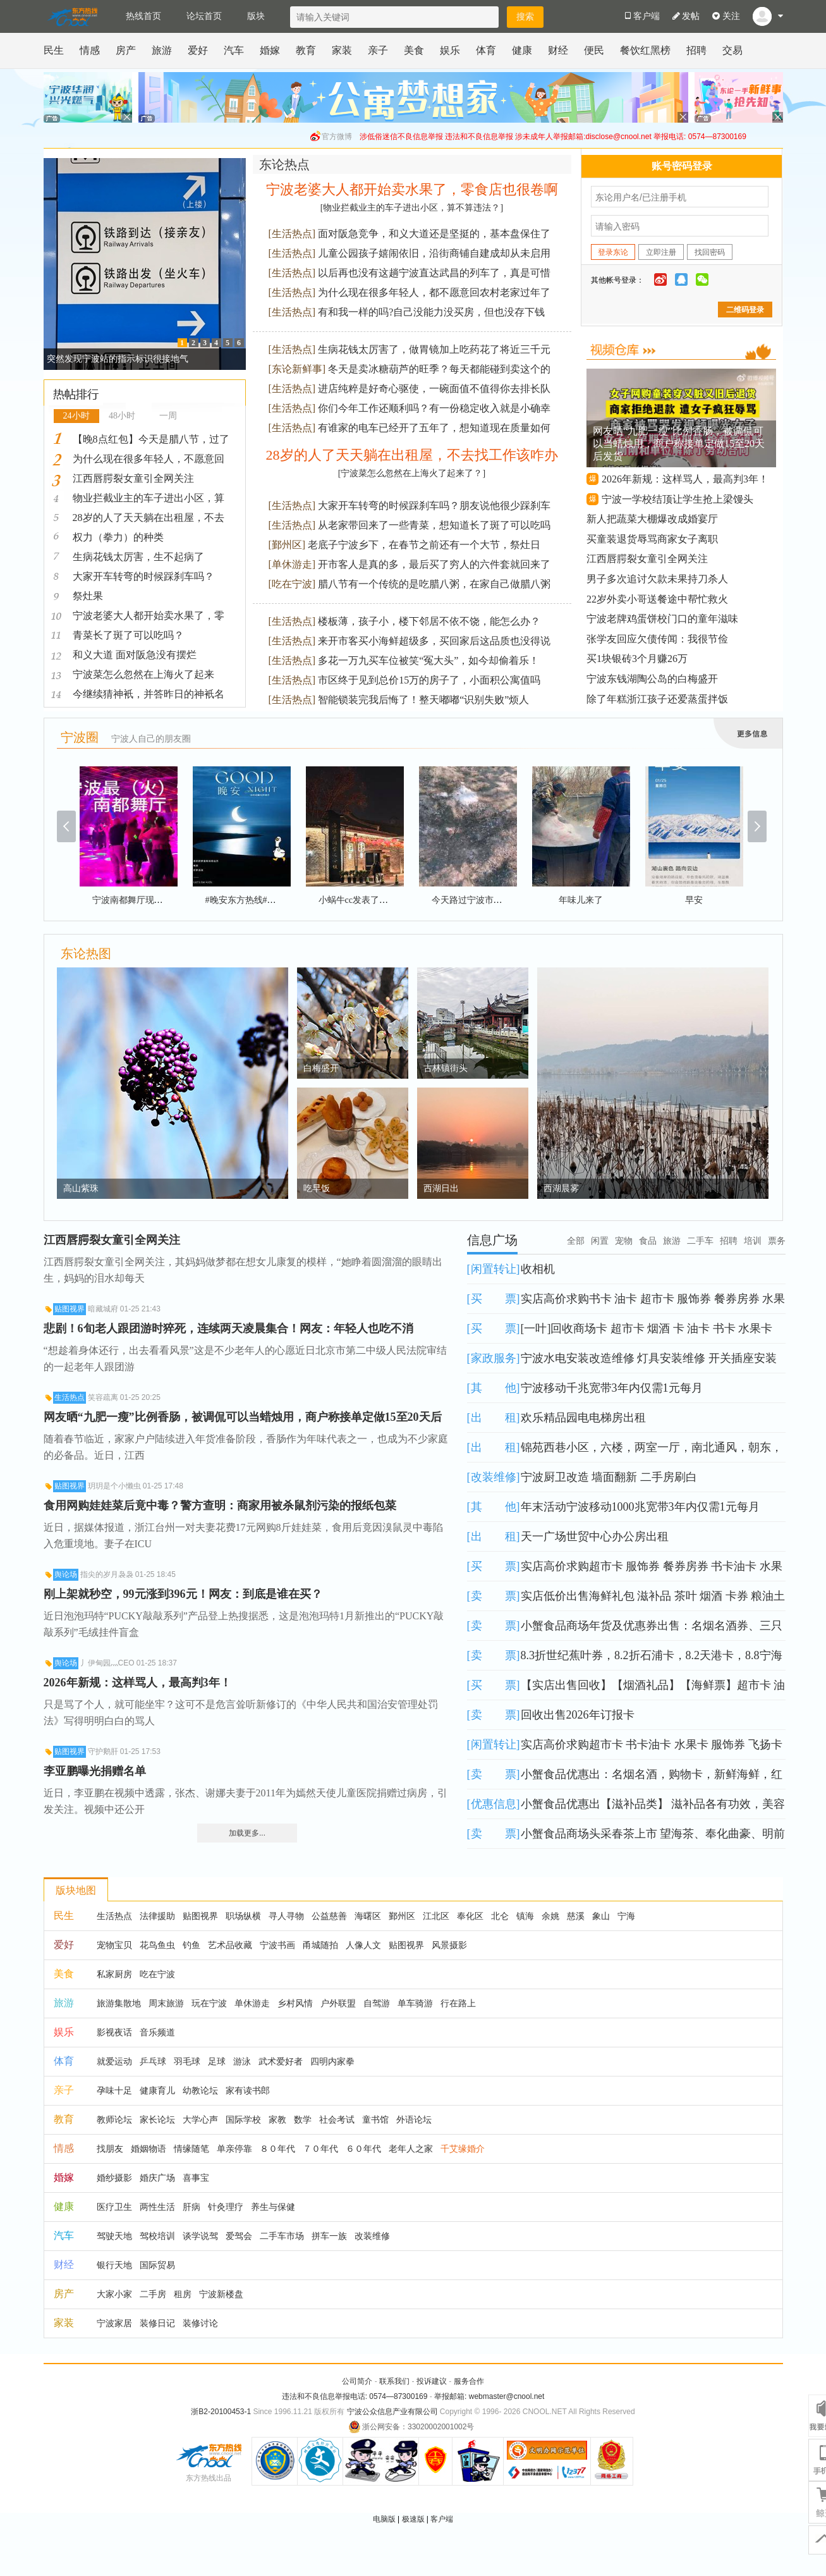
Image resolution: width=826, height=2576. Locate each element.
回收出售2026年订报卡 (578, 1714)
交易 (732, 50)
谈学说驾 (200, 2236)
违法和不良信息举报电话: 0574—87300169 (355, 2396)
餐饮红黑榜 (645, 50)
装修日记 (157, 2323)
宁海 (626, 1916)
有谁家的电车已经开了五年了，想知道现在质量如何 (434, 427)
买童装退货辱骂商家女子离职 (652, 539)
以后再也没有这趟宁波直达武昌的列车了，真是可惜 (434, 272)
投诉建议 (431, 2381)
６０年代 (363, 2149)
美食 (414, 50)
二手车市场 (282, 2236)
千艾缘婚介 (462, 2149)
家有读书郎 (248, 2090)
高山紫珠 (81, 1188)
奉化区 (470, 1916)
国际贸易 (157, 2265)
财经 (558, 50)
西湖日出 (441, 1188)
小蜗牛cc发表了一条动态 (367, 900)
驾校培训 (157, 2236)
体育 (486, 50)
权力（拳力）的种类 (118, 537)
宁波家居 (114, 2323)
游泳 (242, 2061)
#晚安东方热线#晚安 (245, 900)
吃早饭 (316, 1188)
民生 (54, 50)
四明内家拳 (332, 2061)
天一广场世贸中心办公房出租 (595, 1536)
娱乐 (450, 50)
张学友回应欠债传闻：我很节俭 (657, 639)
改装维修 (493, 1477)
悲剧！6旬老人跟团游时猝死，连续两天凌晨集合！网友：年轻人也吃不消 (228, 1328)
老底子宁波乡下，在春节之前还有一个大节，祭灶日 (424, 544)
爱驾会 (239, 2236)
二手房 (153, 2294)
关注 (726, 16)
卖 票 (493, 1596)
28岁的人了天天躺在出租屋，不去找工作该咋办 (412, 455)
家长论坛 (157, 2119)
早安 (694, 900)
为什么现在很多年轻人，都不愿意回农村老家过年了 (434, 292)
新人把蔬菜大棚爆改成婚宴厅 (652, 518)
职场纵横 (243, 1916)
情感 (90, 50)
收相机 (538, 1269)
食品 (648, 1241)
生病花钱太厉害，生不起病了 (138, 556)
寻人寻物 (286, 1916)
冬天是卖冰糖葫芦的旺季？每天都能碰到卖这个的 (439, 369)
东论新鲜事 (297, 369)
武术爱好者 (280, 2061)
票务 (777, 1241)
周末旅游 (166, 2003)
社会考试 (337, 2119)
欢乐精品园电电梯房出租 (583, 1417)
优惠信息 (493, 1804)
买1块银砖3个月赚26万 (637, 658)
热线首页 (143, 16)
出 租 (493, 1417)
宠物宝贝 (114, 1945)
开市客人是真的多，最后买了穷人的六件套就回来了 (434, 564)
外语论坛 (414, 2119)
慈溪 (576, 1916)
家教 (277, 2119)
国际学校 (243, 2119)
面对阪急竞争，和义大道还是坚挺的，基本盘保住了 (434, 233)
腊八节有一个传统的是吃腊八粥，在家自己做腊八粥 (434, 584)
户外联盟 (338, 2003)
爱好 (198, 50)
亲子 (378, 50)
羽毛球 (187, 2061)
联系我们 (394, 2381)
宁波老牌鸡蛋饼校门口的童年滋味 (662, 618)
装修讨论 (200, 2323)
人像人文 (363, 1945)
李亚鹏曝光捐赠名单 (95, 1771)
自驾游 (376, 2003)
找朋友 (110, 2149)
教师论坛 (114, 2119)
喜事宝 (196, 2178)
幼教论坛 (200, 2090)
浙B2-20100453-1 (221, 2411)
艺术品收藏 (230, 1945)
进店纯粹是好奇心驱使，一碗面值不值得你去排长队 (434, 388)
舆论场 (65, 1574)
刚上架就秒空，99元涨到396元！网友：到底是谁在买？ (183, 1594)
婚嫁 (270, 50)
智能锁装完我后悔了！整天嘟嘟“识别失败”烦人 (423, 699)
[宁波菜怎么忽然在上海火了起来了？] (411, 473)
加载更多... (247, 1833)
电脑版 (384, 2519)
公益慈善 (329, 1916)
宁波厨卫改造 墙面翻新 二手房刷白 (609, 1477)
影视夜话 (114, 2032)
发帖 (686, 16)
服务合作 (469, 2381)
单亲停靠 (234, 2149)
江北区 (436, 1916)
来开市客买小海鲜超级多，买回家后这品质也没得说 (434, 640)
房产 (126, 50)
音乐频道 (157, 2032)
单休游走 (292, 564)
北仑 (500, 1916)
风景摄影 (449, 1945)
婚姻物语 (148, 2149)
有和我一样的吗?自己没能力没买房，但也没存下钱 (431, 312)
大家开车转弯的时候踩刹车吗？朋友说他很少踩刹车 (434, 505)
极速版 (413, 2519)
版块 (256, 16)
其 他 (493, 1388)
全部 (576, 1241)
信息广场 (492, 1240)
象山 (601, 1916)
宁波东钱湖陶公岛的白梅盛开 (652, 678)
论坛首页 (204, 16)
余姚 (550, 1916)
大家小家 (114, 2294)
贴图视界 (69, 1308)
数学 (303, 2119)
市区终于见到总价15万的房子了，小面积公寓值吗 (429, 680)
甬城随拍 (320, 1945)
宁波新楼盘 (221, 2294)
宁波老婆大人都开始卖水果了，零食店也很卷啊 (412, 189)
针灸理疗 (225, 2207)
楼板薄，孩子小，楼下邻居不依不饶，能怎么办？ (429, 621)
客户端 (441, 2519)
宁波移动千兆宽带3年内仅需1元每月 (612, 1388)
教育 (306, 50)
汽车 (234, 50)
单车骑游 (415, 2003)
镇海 (525, 1916)
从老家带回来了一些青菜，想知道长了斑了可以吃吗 (434, 525)
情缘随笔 (191, 2149)
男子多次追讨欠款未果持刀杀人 (657, 578)
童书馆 (375, 2119)
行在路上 (458, 2003)
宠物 (624, 1241)
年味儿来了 (581, 900)
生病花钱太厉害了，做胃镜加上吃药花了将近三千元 (434, 349)
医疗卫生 (114, 2207)
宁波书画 (277, 1945)
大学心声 (200, 2119)
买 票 (493, 1298)
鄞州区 (287, 544)
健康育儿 (157, 2090)
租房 (182, 2294)
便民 (594, 50)
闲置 (600, 1241)
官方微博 (337, 136)
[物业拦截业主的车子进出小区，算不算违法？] (411, 207)
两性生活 (157, 2207)
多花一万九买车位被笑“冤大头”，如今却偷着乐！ (428, 660)
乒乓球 (153, 2061)
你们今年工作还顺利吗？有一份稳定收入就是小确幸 (434, 408)
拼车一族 (329, 2236)
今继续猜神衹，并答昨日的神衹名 (148, 694)
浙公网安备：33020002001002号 (411, 2426)
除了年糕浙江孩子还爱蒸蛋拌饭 (657, 699)
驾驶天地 (114, 2236)
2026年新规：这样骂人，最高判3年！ (685, 479)
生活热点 (292, 233)
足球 (217, 2061)
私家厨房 (114, 1974)
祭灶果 (88, 596)
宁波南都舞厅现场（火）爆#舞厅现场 (165, 900)
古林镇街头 (445, 1068)
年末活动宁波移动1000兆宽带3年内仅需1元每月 (640, 1506)
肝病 (191, 2207)
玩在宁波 (209, 2003)
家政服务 (493, 1358)
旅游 (162, 50)
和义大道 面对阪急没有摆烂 (135, 654)
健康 (522, 50)
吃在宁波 (292, 584)
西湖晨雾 (561, 1188)
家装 (342, 50)
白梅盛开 (321, 1068)
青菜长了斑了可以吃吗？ (128, 635)
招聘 (696, 50)
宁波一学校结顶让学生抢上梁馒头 (677, 499)
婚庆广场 (157, 2178)
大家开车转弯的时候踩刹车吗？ (143, 576)
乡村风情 (295, 2003)
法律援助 (157, 1916)
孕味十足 (114, 2090)
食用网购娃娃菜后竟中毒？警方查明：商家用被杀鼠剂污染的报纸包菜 (220, 1505)
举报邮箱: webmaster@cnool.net (489, 2396)
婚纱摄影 (114, 2178)
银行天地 (114, 2265)
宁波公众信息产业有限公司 (392, 2411)
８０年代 (277, 2149)
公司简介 (357, 2381)
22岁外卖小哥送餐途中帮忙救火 (657, 599)
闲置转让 (493, 1269)
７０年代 (320, 2149)
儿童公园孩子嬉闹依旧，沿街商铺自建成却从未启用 (434, 253)
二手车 (700, 1241)
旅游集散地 (119, 2003)
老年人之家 (411, 2149)
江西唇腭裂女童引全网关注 (133, 478)
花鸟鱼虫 (157, 1945)
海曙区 (368, 1916)
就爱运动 (114, 2061)
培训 (753, 1241)
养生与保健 (273, 2207)
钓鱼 (191, 1945)
